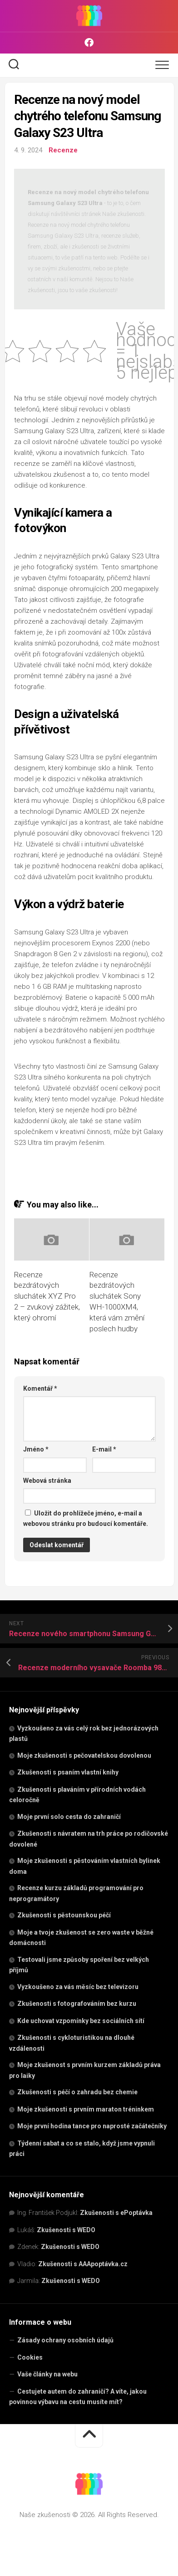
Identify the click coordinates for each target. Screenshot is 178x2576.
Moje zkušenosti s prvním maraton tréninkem (85, 2109)
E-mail (104, 1449)
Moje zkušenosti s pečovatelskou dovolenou (84, 1755)
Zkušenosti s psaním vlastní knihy (68, 1772)
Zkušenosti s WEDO (66, 2230)
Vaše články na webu (47, 2374)
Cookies (30, 2357)
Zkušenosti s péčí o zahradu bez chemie (77, 2092)
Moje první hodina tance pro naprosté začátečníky (92, 2126)
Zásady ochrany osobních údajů (65, 2340)
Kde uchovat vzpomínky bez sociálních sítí (80, 2020)
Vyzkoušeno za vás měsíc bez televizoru (77, 1986)
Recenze (63, 150)
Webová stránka (47, 1480)
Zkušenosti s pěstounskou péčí (64, 1915)
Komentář (40, 1388)
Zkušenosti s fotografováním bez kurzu (76, 2003)
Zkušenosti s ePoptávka (116, 2212)
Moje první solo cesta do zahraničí (69, 1816)
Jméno (36, 1449)
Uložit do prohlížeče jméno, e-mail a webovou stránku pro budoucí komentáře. (85, 1518)
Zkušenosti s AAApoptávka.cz (83, 2264)
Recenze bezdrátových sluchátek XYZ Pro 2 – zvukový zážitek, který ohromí (47, 1296)
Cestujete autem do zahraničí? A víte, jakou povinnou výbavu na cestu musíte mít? (78, 2397)
